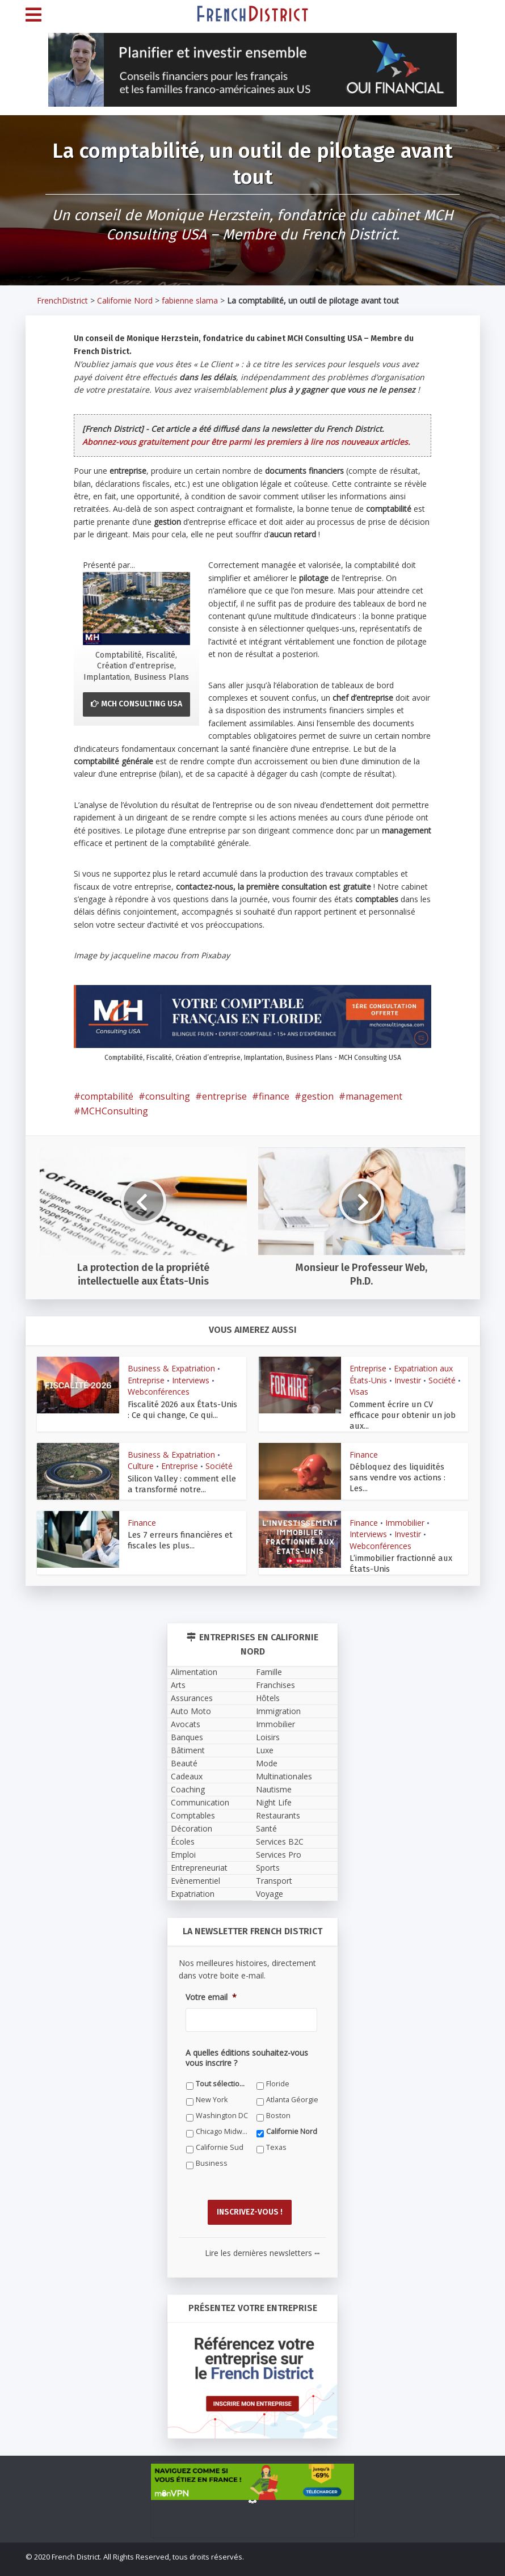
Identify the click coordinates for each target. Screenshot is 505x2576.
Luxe (264, 1737)
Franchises (275, 1671)
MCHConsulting (114, 1111)
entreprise (224, 1096)
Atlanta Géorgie (292, 2086)
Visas (359, 1391)
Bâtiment (188, 1737)
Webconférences (159, 1391)
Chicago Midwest (222, 2118)
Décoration (191, 1815)
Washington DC (222, 2102)
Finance (364, 1442)
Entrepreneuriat (199, 1854)
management (374, 1096)
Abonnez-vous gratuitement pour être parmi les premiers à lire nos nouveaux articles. (246, 441)
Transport (274, 1867)
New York (212, 2086)
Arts (178, 1671)
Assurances (192, 1685)
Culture (141, 1454)
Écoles (183, 1828)
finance (274, 1096)
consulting (167, 1096)
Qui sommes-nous (179, 2562)
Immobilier (404, 1510)
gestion (317, 1096)
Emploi (183, 1841)
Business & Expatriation (171, 1368)
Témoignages (239, 2562)
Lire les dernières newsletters (262, 2236)
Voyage (269, 1880)
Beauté (184, 1750)
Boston (278, 2102)
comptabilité (107, 1096)
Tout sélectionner (222, 2071)
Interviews (190, 1380)
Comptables (193, 1802)
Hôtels (268, 1685)
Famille (269, 1658)
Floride (277, 2071)
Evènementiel (195, 1867)
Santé (266, 1815)
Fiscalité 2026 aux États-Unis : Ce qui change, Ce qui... (181, 1409)
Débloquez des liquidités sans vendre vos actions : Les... (404, 1460)
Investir (407, 1380)
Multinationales (284, 1763)
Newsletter (319, 2562)
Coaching (188, 1776)
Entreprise (146, 1380)
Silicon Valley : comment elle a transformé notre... (183, 1471)
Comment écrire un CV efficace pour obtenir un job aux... (405, 1409)
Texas (276, 2134)
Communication (200, 1789)
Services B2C (280, 1828)
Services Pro (278, 1841)
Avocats (185, 1711)
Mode (266, 1750)
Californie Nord (125, 300)
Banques (187, 1724)
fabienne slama (190, 300)
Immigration (278, 1698)
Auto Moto (191, 1698)
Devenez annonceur (444, 2562)
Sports (268, 1854)
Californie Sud (219, 2134)
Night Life (274, 1789)
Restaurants (278, 1802)
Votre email (211, 1984)
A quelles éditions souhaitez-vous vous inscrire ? (247, 2045)
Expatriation (192, 1880)
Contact (281, 2562)
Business (212, 2150)
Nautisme (274, 1776)
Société (442, 1380)
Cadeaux (187, 1763)
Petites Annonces (373, 2562)
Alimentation (194, 1658)
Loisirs (268, 1724)
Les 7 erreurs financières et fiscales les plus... (178, 1528)
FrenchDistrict (62, 300)
